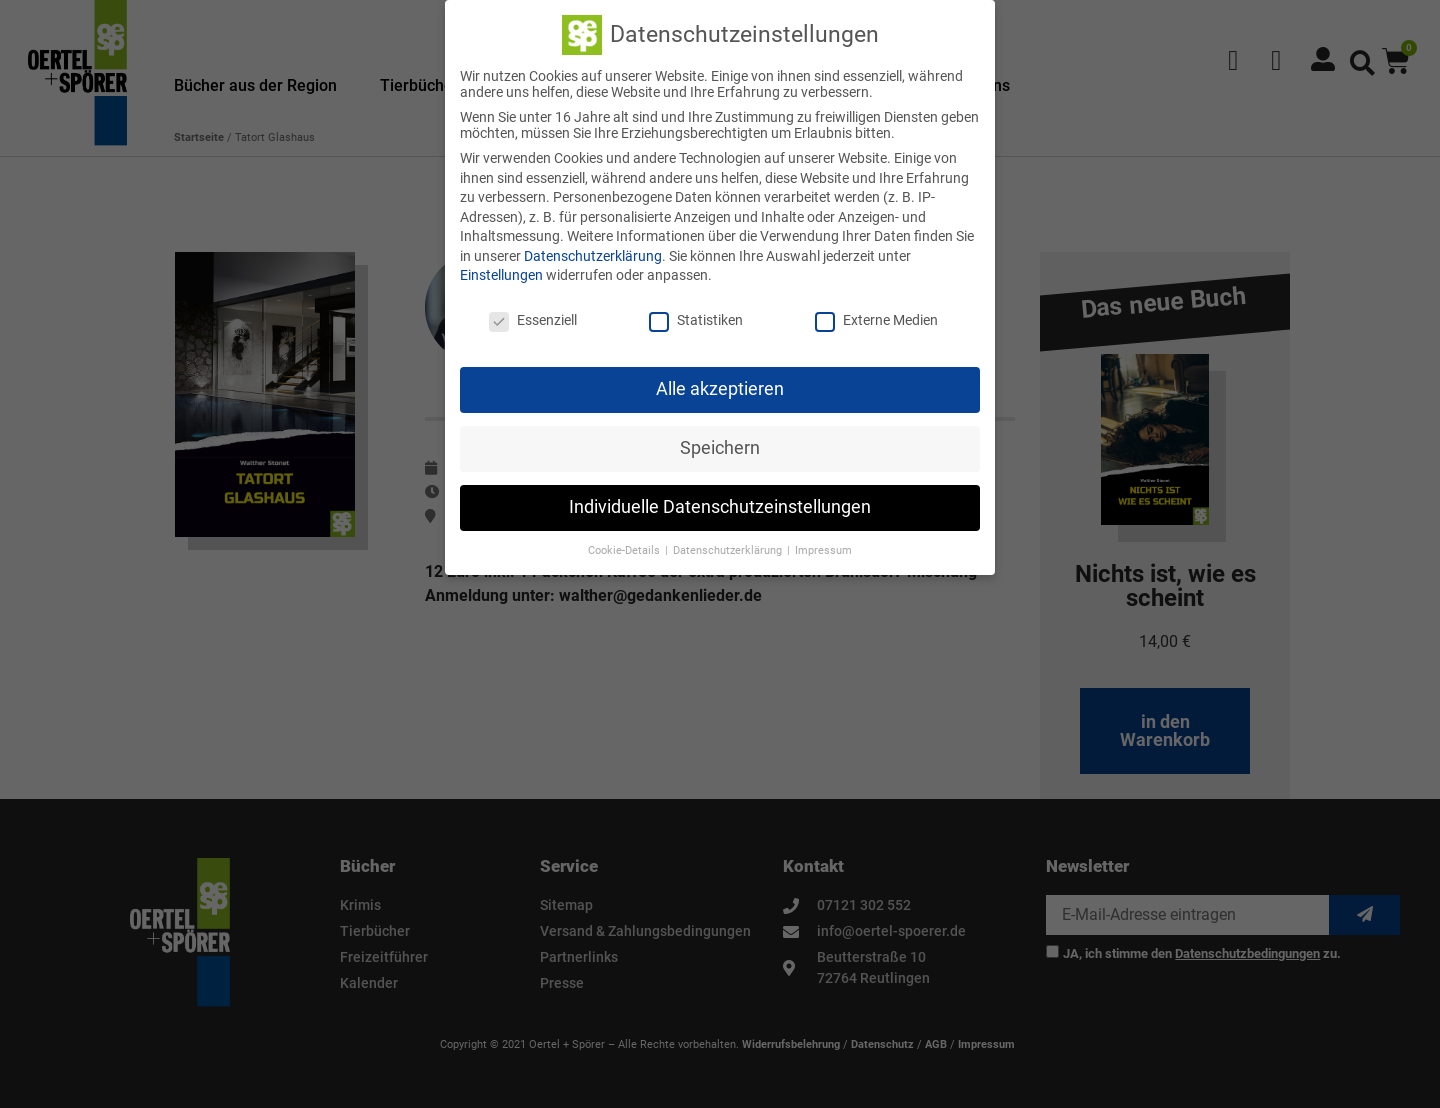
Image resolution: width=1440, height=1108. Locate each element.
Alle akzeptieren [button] (720, 387)
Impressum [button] (823, 547)
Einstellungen (501, 273)
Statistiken (696, 318)
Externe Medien (876, 318)
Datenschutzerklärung (593, 254)
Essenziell (533, 318)
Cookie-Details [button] (625, 547)
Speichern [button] (720, 446)
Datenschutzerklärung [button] (729, 547)
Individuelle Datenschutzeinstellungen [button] (720, 505)
